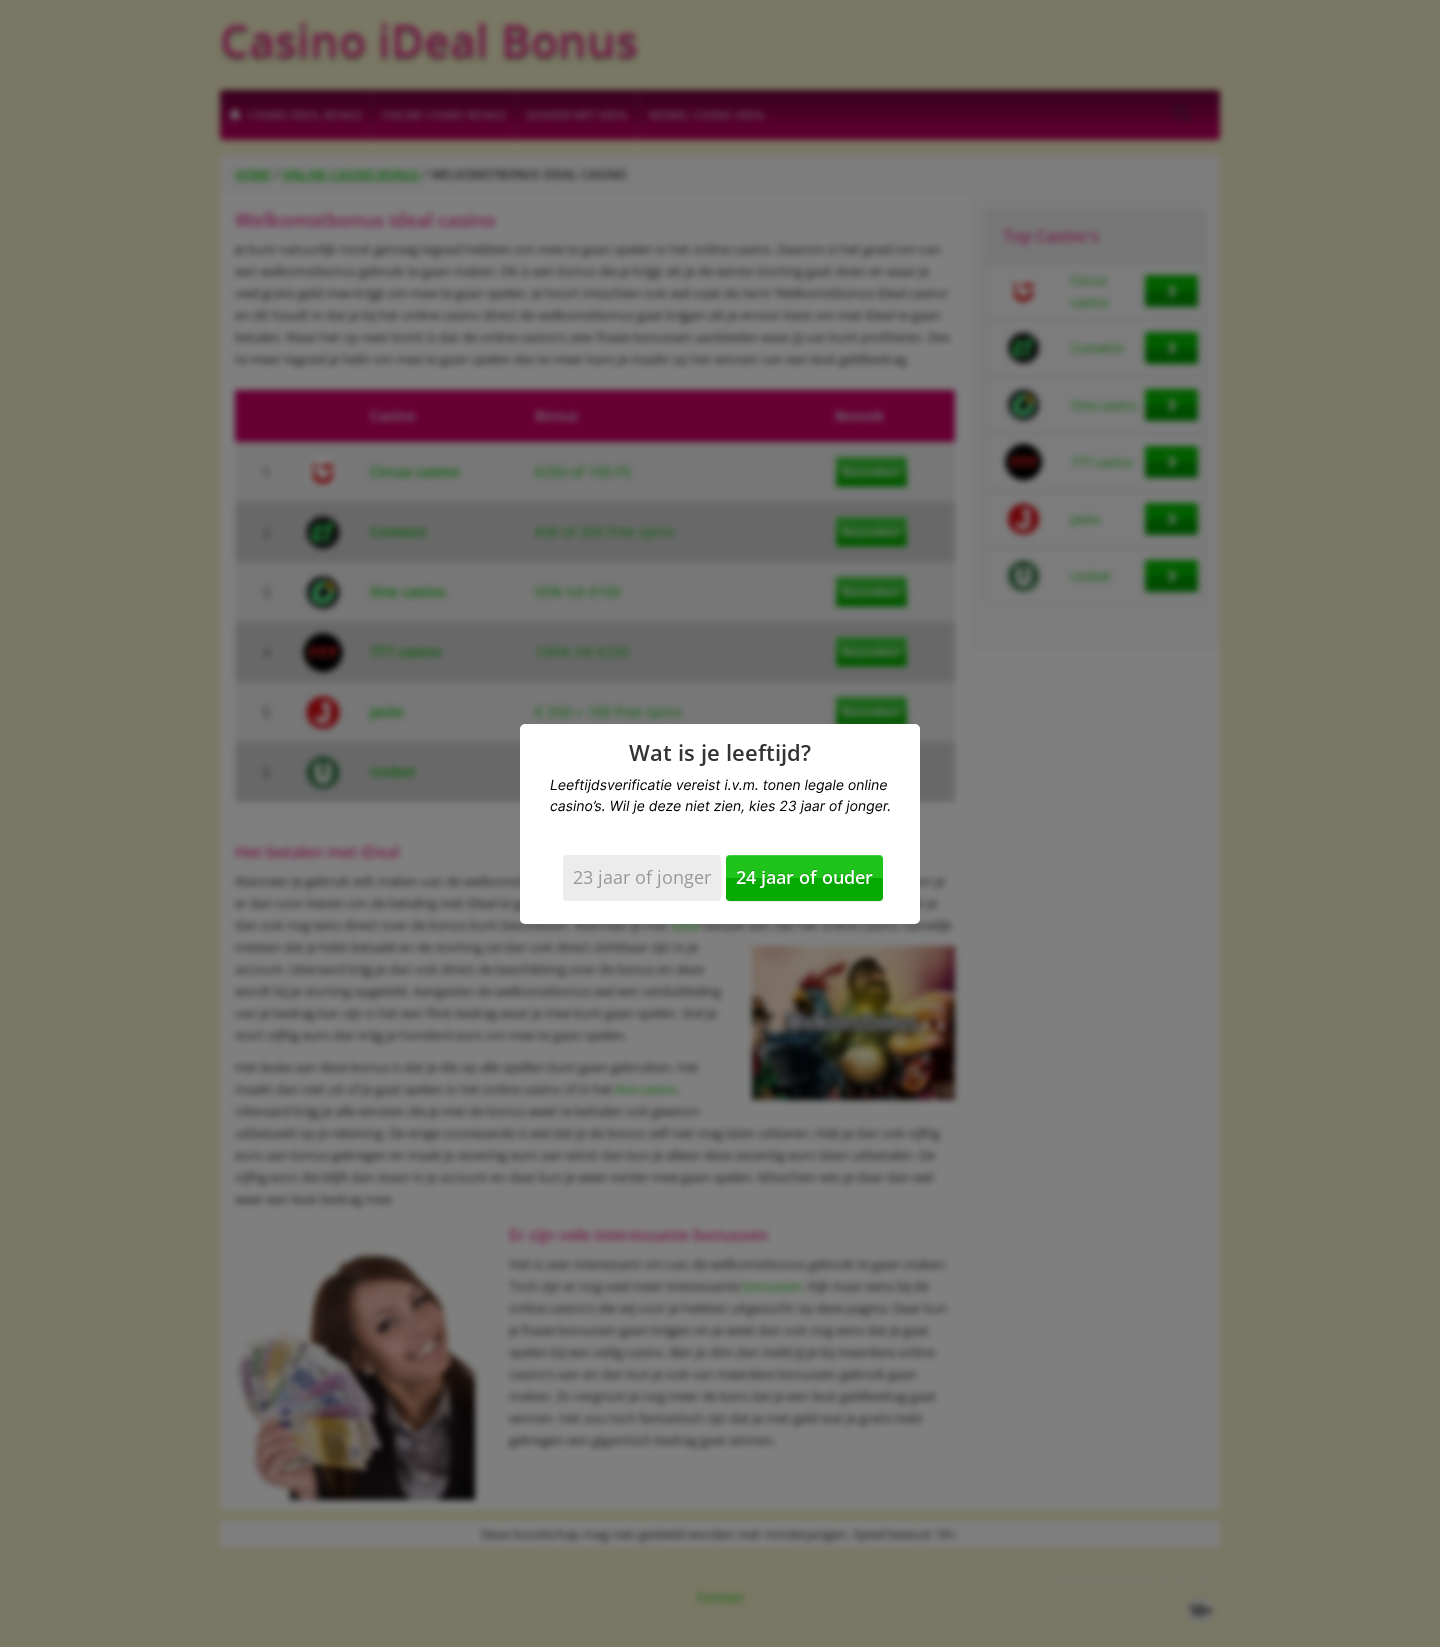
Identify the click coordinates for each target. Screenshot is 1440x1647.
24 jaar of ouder (804, 877)
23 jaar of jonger (642, 877)
